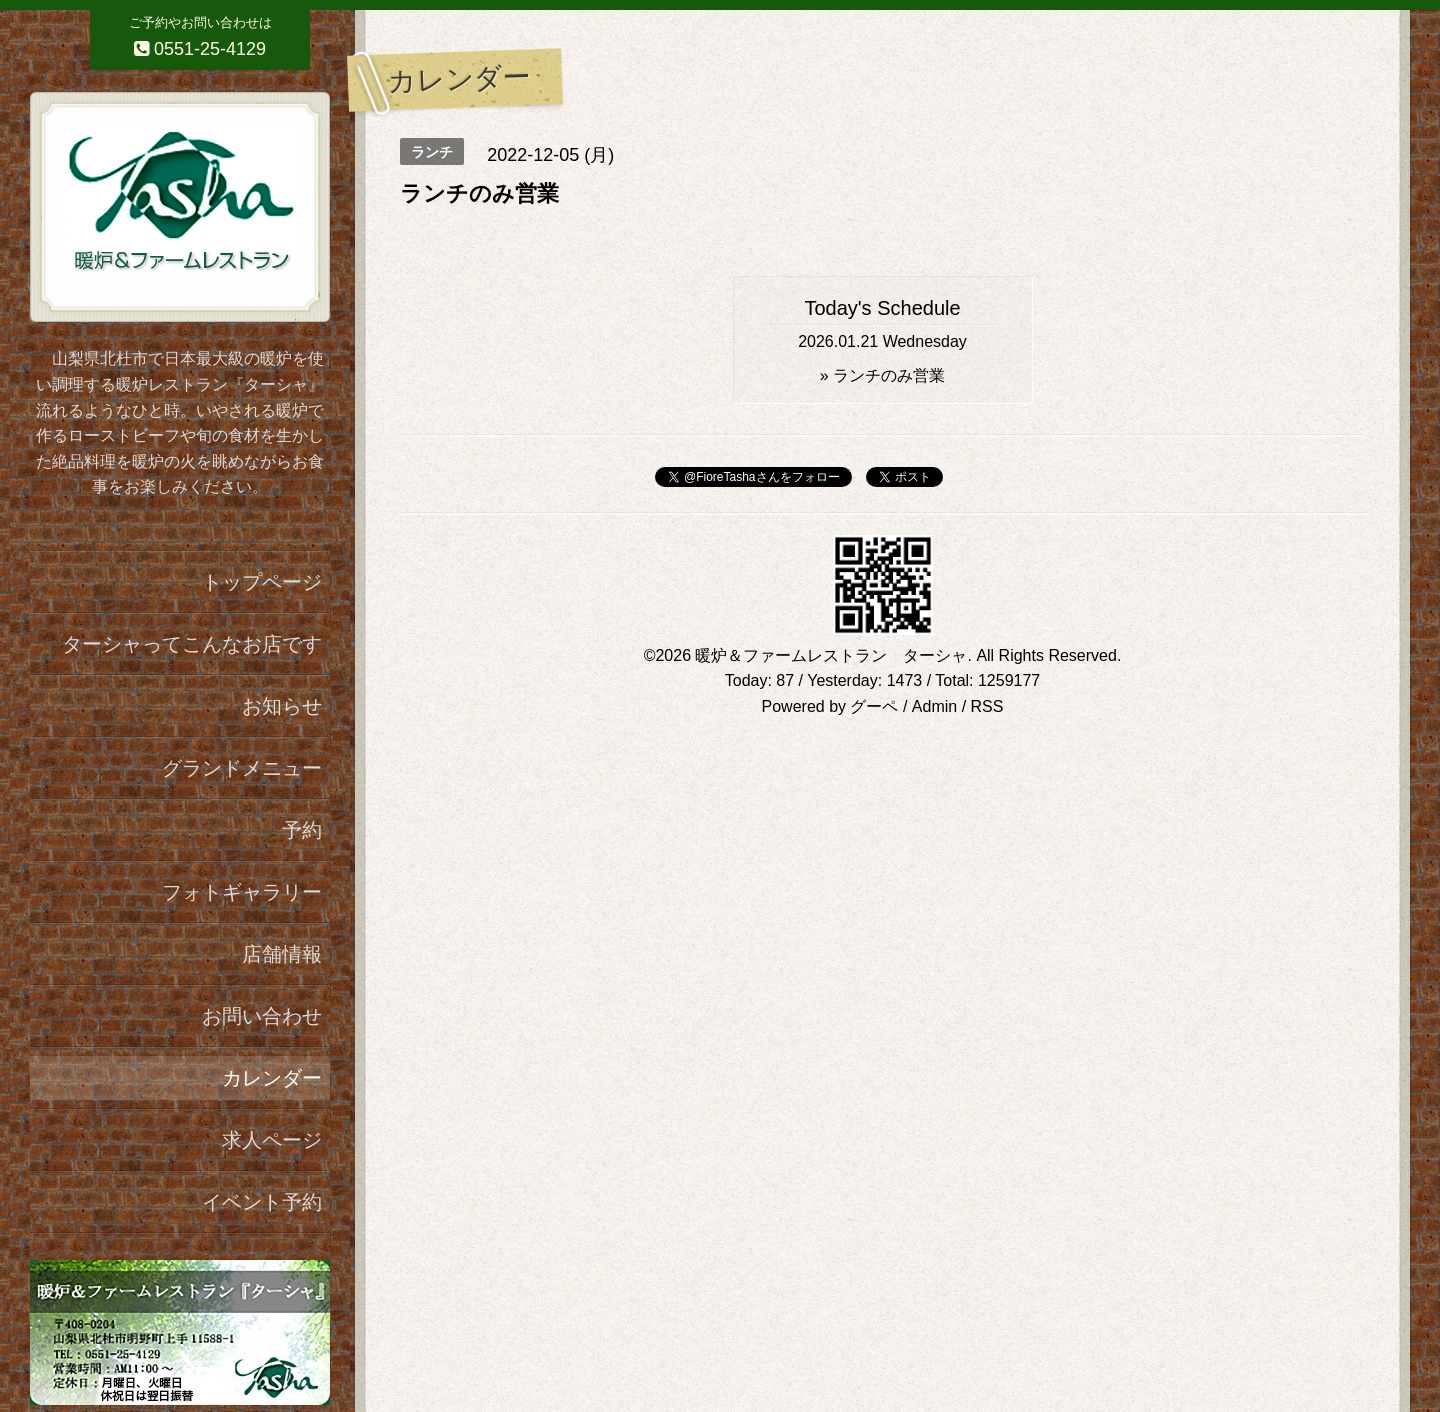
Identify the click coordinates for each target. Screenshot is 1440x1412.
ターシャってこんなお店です (192, 644)
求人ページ (272, 1140)
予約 (302, 830)
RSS (987, 706)
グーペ (874, 706)
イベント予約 (262, 1202)
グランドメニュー (242, 768)
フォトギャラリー (242, 892)
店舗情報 (282, 954)
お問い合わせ (262, 1016)
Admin (934, 706)
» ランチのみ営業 (882, 375)
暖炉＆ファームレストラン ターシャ (831, 655)
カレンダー (272, 1078)
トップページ (262, 582)
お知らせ (282, 706)
